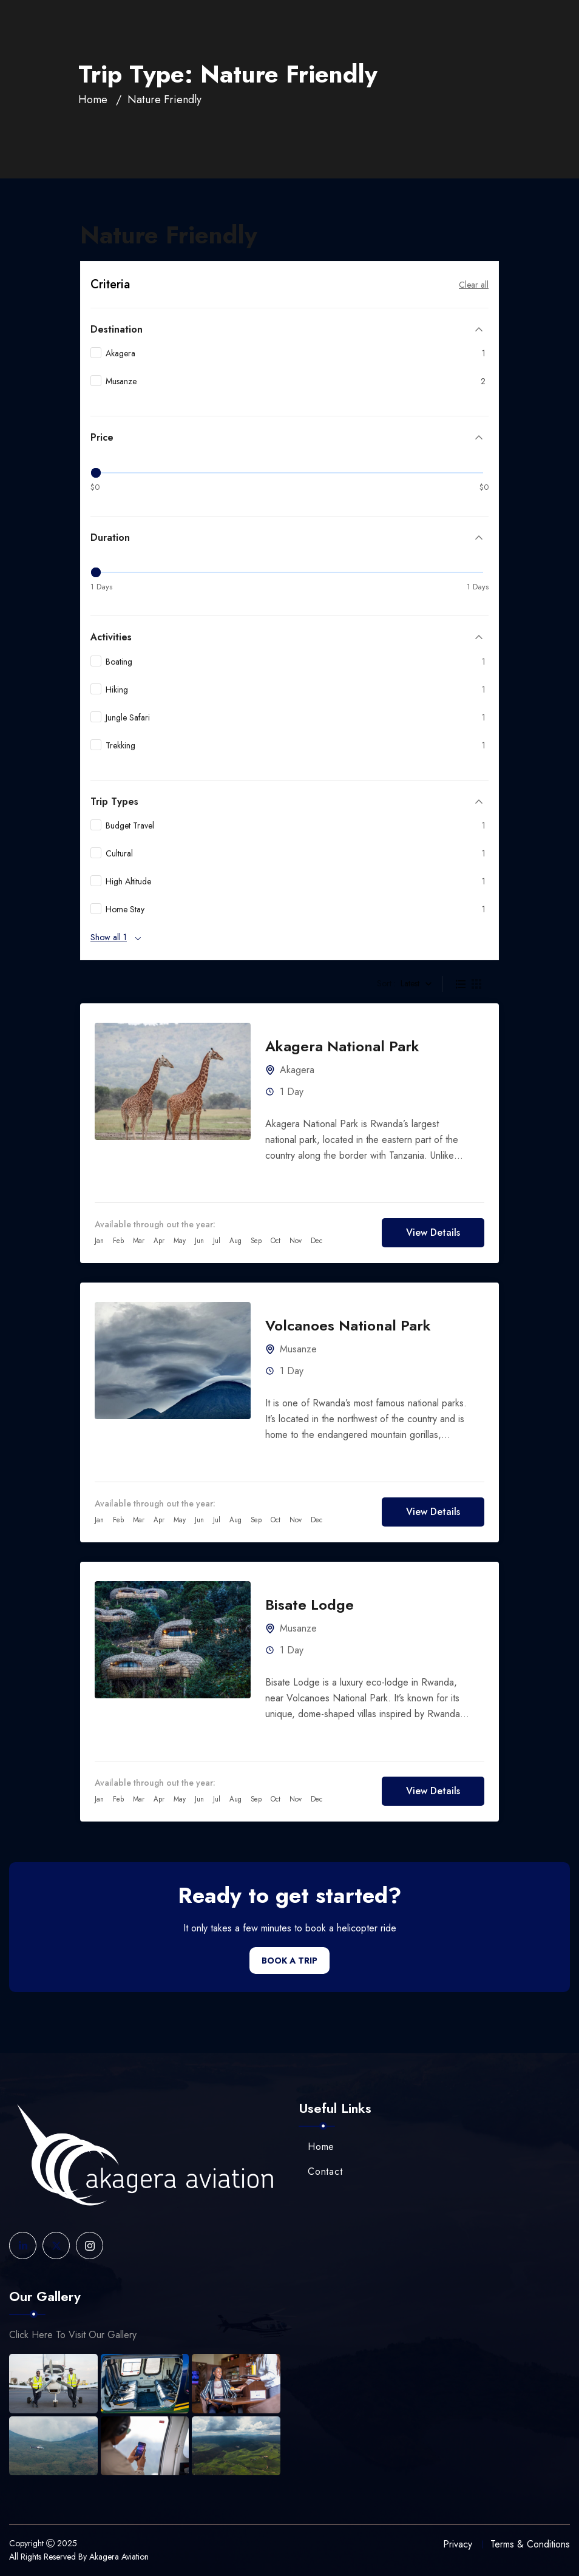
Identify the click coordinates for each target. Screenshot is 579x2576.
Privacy (457, 2544)
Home (92, 99)
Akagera (297, 1070)
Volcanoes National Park (348, 1325)
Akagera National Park (342, 1046)
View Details (433, 1232)
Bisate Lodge (309, 1604)
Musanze (298, 1349)
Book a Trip (289, 1960)
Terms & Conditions (530, 2544)
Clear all (474, 285)
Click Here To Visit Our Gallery (73, 2335)
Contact (321, 2171)
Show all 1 (108, 937)
